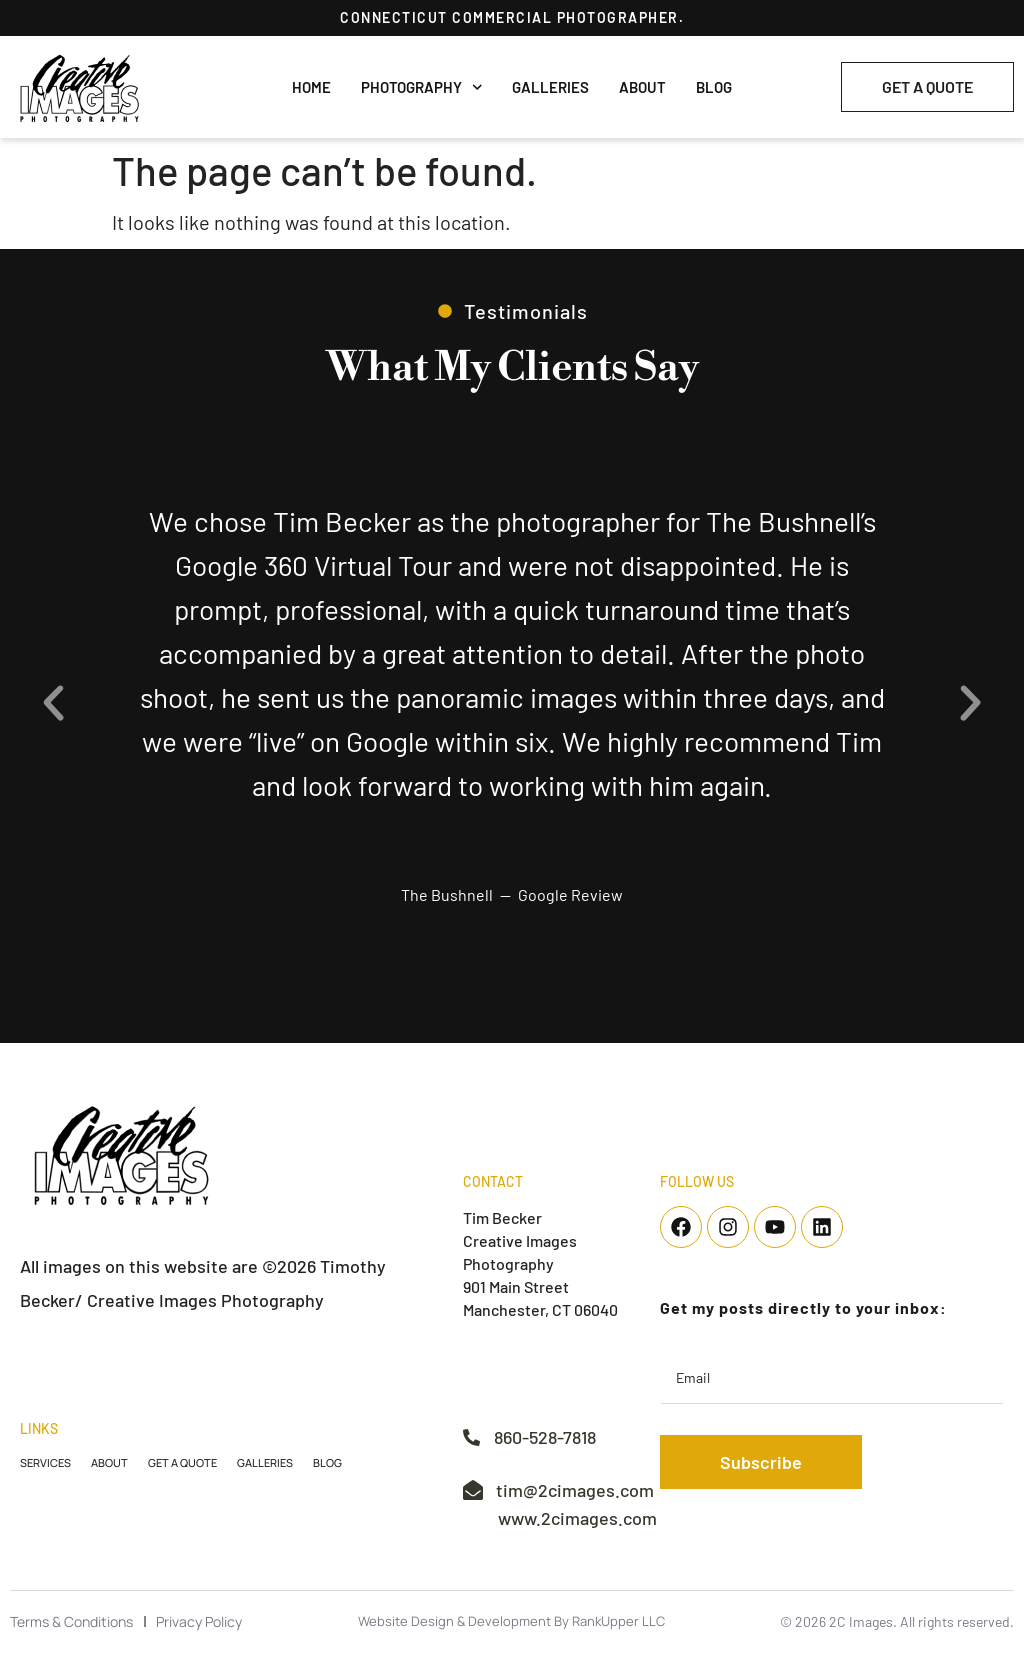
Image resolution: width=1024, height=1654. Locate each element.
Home (311, 87)
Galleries (550, 87)
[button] (53, 702)
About (642, 87)
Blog (714, 87)
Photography (422, 87)
